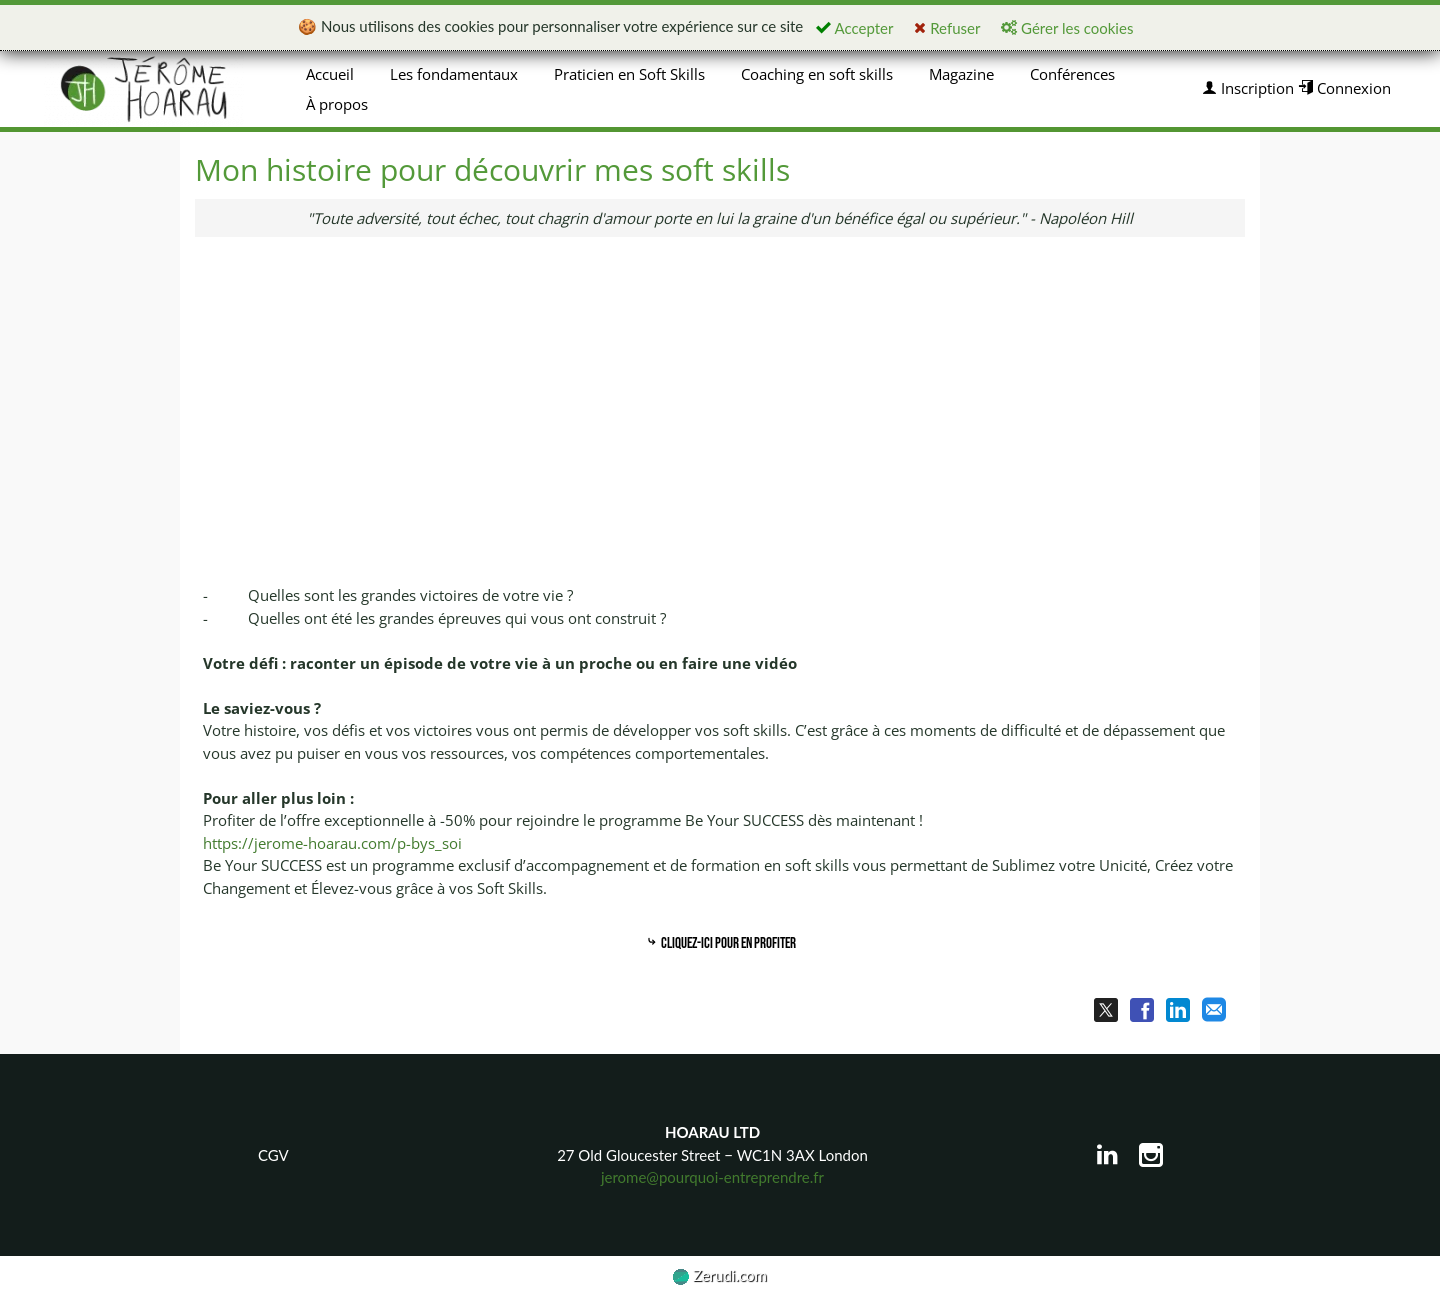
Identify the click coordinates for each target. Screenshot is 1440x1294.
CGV (273, 1155)
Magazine (961, 74)
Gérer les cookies (1067, 28)
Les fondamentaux (454, 74)
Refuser (947, 28)
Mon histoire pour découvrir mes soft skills (492, 169)
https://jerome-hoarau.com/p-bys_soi (332, 843)
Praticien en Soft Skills (629, 74)
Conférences (1072, 74)
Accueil (330, 74)
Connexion (1344, 88)
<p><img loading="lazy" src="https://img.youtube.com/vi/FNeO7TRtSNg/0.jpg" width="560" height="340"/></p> (720, 407)
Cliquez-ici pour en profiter (720, 944)
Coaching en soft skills (817, 74)
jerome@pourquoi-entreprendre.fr (712, 1177)
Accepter (855, 28)
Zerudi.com (720, 1275)
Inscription (1248, 88)
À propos (337, 104)
